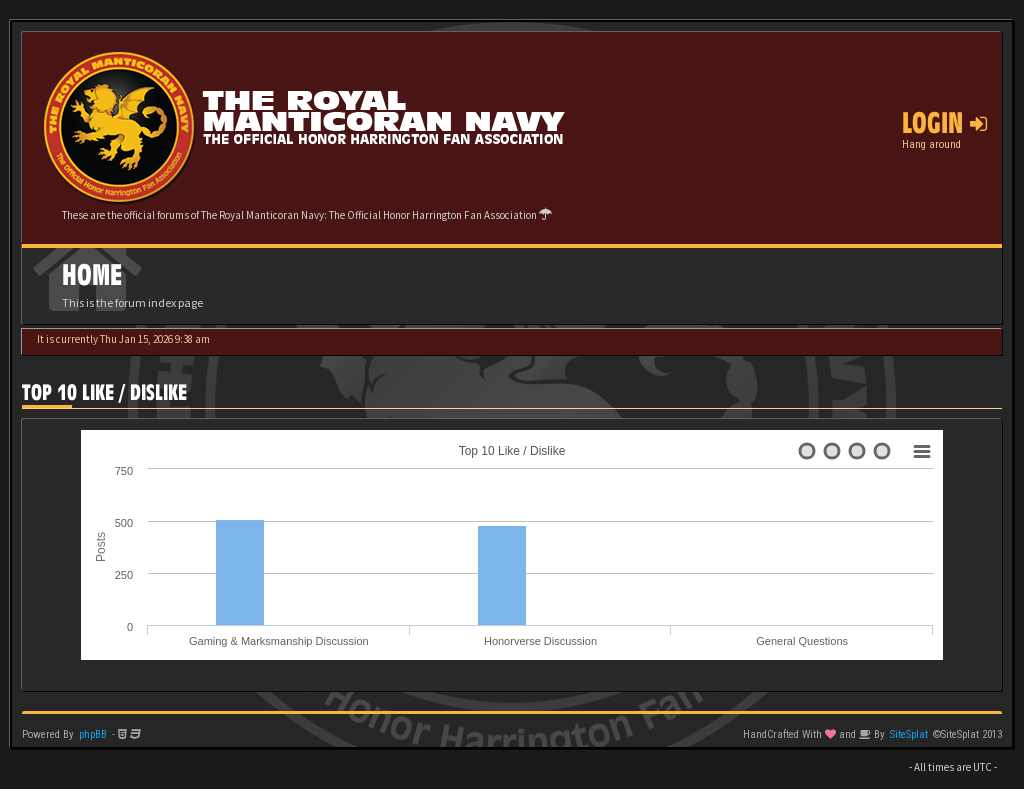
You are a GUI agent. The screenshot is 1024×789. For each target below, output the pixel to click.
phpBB (93, 734)
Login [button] (944, 123)
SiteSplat (909, 734)
